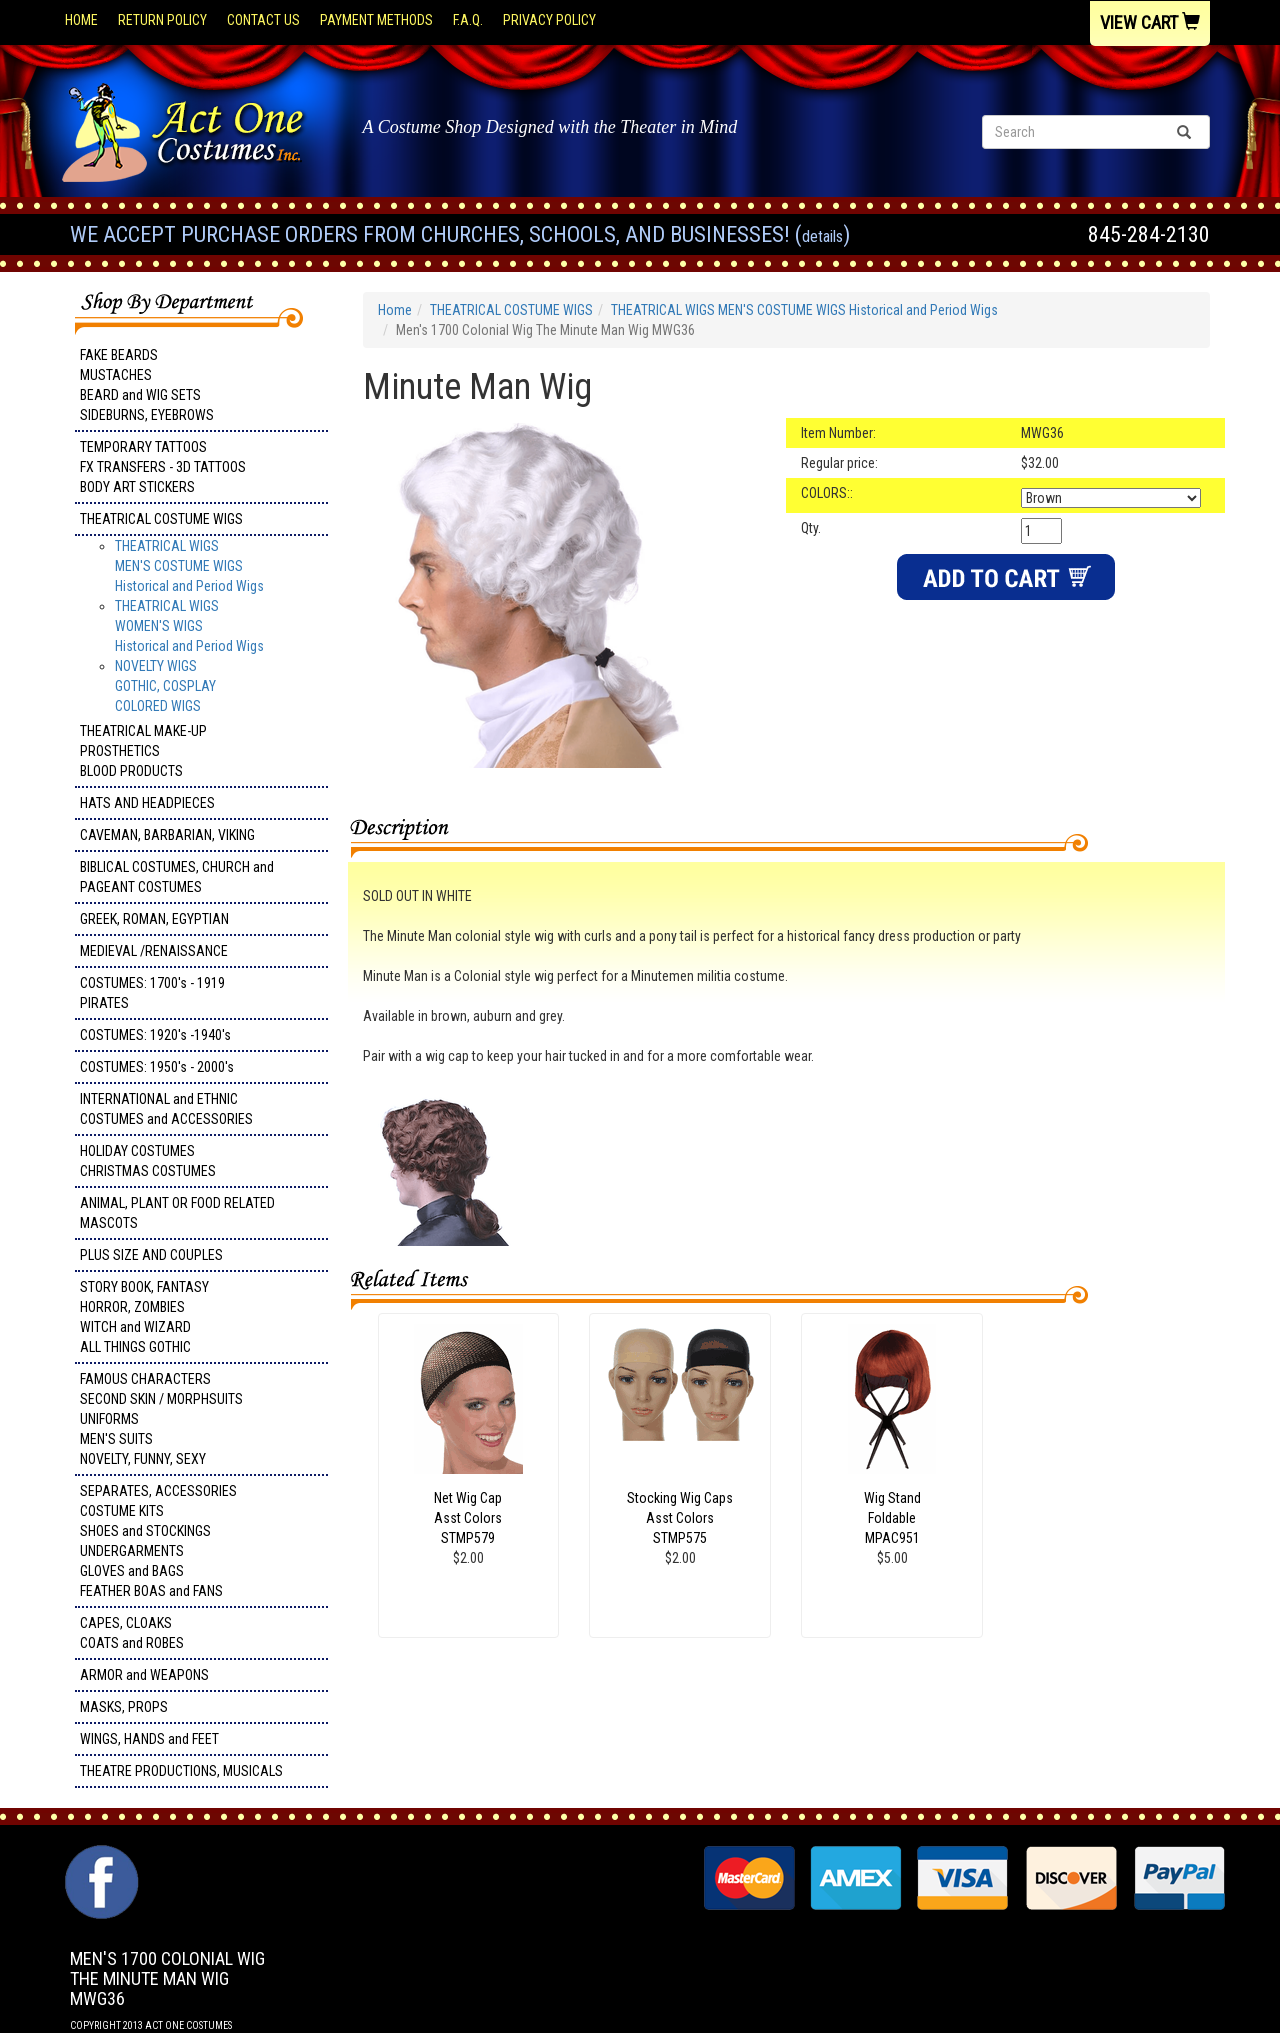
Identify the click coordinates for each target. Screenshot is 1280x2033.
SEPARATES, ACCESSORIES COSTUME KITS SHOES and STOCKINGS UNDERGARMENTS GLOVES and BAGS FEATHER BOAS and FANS (158, 1541)
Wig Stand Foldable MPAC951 (892, 1518)
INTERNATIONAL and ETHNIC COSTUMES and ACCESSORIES (166, 1109)
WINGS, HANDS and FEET (149, 1739)
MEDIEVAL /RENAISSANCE (154, 951)
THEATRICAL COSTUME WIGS (161, 519)
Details (822, 236)
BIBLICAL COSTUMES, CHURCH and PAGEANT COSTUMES (177, 877)
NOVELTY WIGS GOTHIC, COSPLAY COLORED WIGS (165, 686)
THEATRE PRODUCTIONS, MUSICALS (181, 1771)
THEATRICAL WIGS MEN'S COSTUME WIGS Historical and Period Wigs (189, 566)
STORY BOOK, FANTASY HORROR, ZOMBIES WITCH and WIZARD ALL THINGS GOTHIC (144, 1317)
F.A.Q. (468, 20)
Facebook (99, 1855)
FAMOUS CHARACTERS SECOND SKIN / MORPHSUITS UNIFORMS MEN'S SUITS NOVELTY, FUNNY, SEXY (161, 1419)
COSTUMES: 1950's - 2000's (157, 1067)
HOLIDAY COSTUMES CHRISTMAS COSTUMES (148, 1161)
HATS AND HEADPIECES (147, 803)
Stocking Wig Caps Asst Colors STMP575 (680, 1518)
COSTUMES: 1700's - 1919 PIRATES (152, 993)
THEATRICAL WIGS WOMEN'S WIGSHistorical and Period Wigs (189, 626)
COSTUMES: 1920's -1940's (155, 1035)
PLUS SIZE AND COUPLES (151, 1255)
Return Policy (162, 20)
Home (81, 20)
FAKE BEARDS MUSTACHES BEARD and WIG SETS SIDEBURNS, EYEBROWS (147, 385)
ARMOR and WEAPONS (144, 1675)
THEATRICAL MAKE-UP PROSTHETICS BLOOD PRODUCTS (143, 751)
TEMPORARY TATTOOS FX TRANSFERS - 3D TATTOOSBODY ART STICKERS (163, 467)
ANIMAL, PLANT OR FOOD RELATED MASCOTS (177, 1213)
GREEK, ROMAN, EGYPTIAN (154, 919)
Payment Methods (376, 20)
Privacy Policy (549, 20)
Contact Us (263, 20)
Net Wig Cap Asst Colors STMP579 (468, 1518)
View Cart (1150, 22)
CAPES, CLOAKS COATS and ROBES (132, 1633)
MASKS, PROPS (124, 1707)
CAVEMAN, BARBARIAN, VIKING (167, 835)
